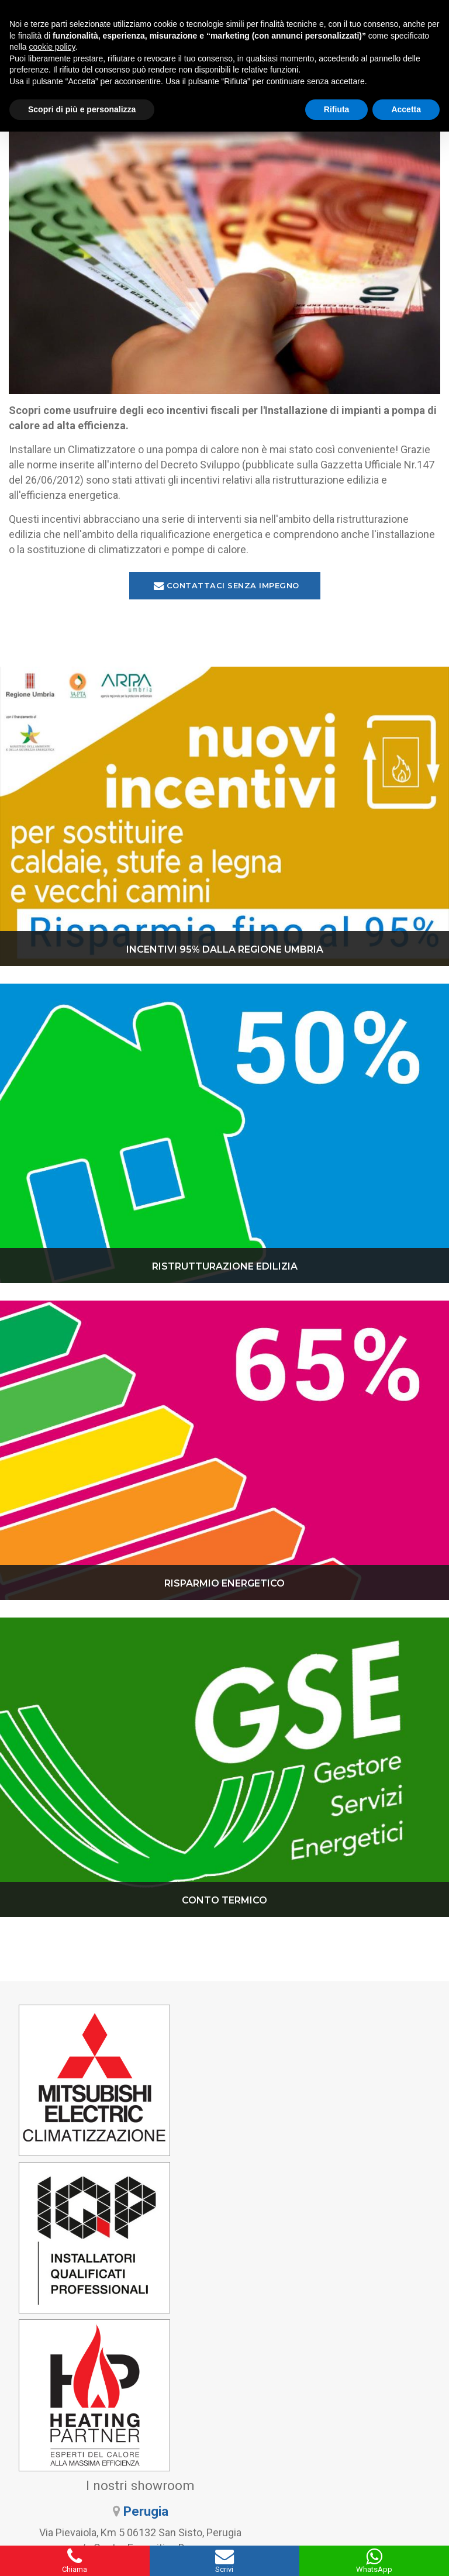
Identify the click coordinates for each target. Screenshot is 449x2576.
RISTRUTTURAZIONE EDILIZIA (225, 1269)
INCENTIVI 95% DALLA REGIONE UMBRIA (224, 952)
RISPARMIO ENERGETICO (224, 1586)
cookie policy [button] (52, 46)
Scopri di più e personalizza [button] (82, 109)
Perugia (360, 2043)
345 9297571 (112, 2434)
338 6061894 (337, 2434)
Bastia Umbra (359, 2118)
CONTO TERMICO (224, 1903)
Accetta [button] (406, 109)
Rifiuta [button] (337, 109)
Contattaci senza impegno (226, 588)
